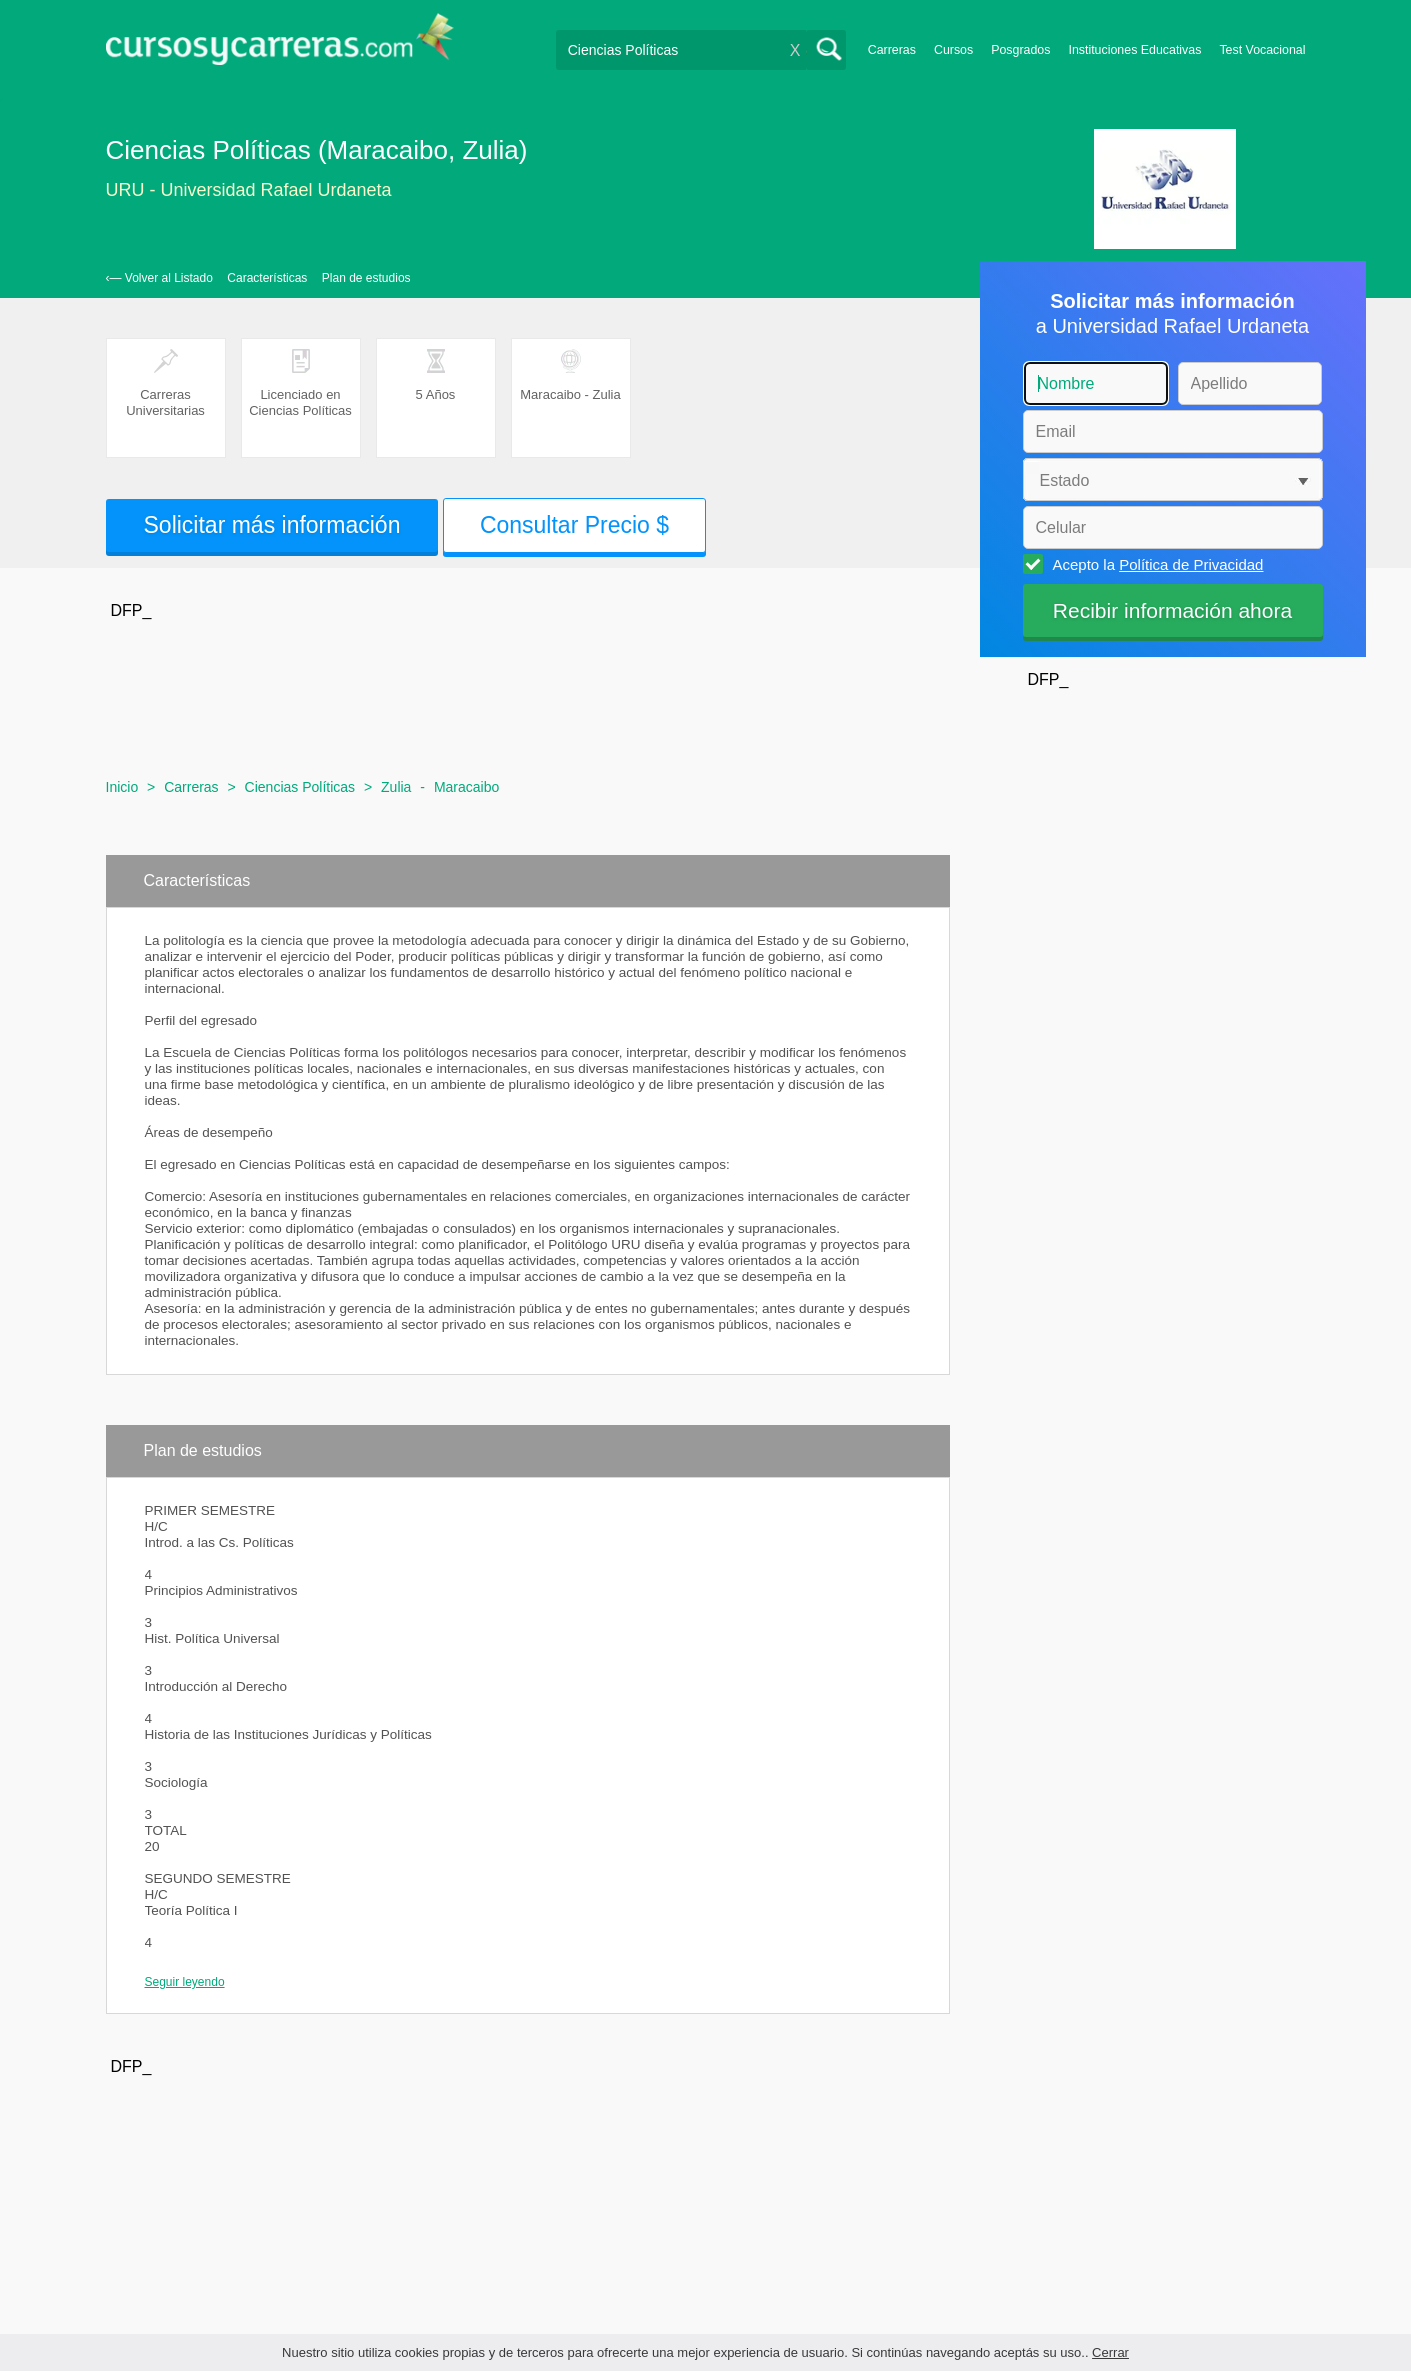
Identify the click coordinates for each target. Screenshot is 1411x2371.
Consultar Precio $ (574, 525)
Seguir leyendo (185, 1982)
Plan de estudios (366, 278)
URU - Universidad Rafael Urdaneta (249, 190)
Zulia (396, 787)
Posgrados (1020, 50)
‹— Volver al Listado (159, 278)
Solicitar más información (272, 525)
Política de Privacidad (1191, 564)
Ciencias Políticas (300, 787)
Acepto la (1155, 564)
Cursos (953, 50)
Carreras (892, 50)
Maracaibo (466, 787)
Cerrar (1110, 2352)
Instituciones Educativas (1134, 50)
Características (267, 278)
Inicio (122, 787)
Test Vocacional (1262, 50)
